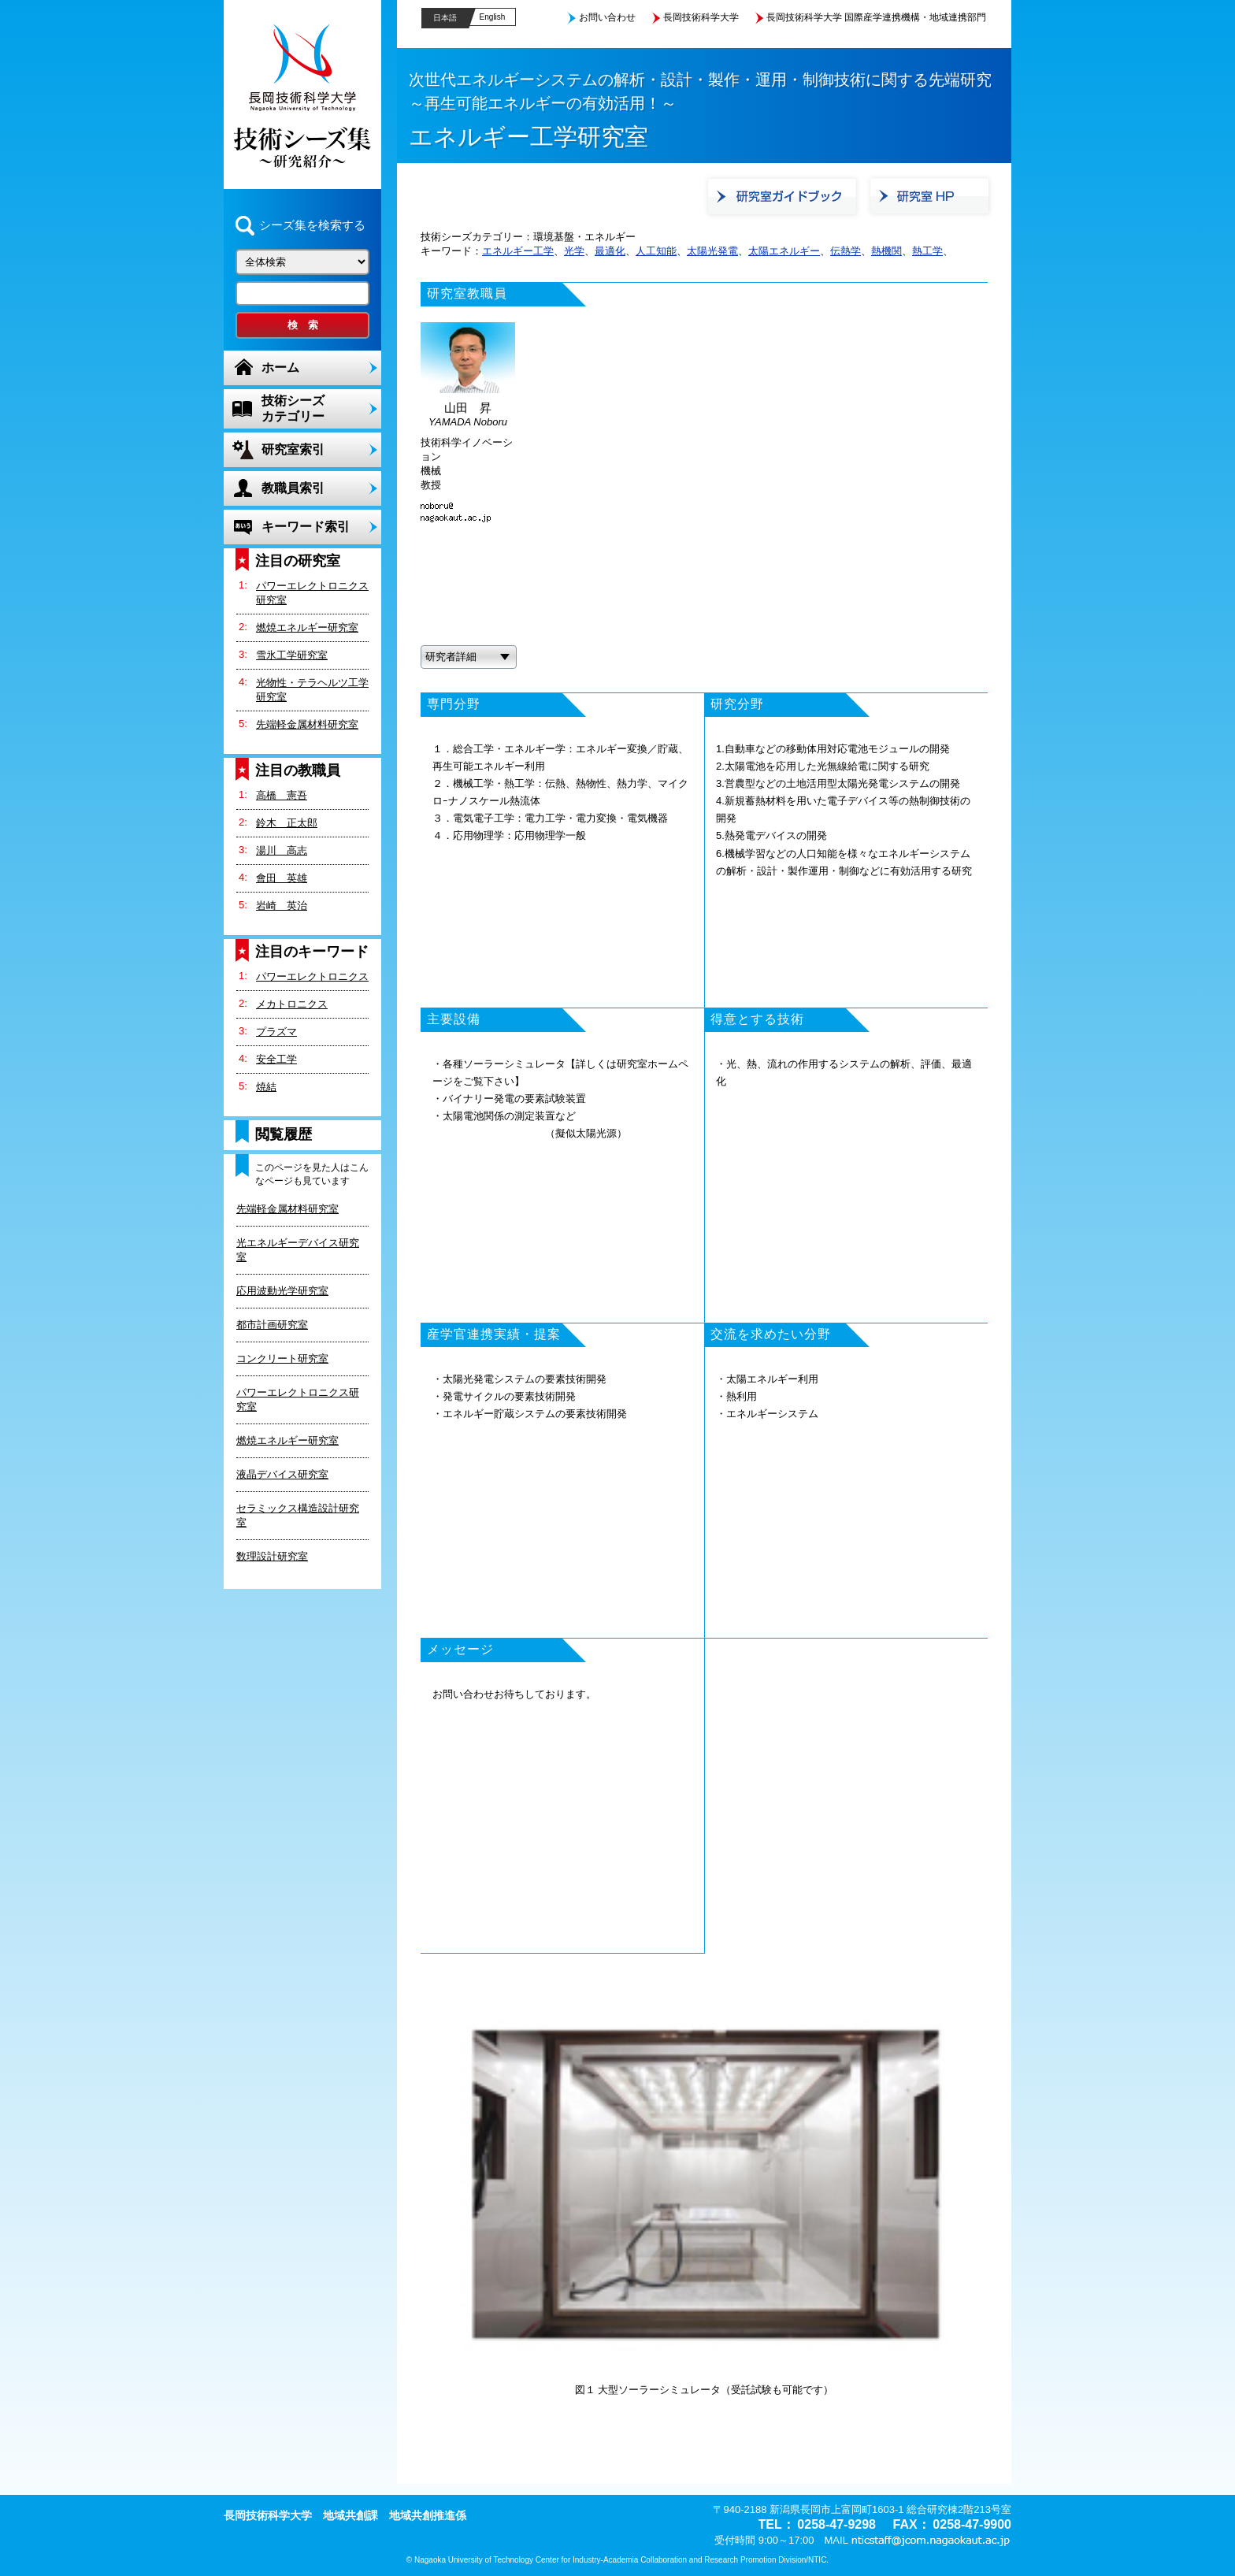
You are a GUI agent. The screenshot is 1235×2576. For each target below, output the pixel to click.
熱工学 (927, 251)
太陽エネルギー (784, 251)
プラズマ (276, 1031)
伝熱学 (845, 251)
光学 (574, 251)
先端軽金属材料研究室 (307, 724)
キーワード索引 (305, 526)
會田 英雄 (281, 878)
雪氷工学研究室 (292, 655)
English (493, 17)
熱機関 (886, 251)
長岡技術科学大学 (701, 17)
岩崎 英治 (281, 905)
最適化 (610, 251)
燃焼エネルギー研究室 (307, 627)
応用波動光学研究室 (282, 1291)
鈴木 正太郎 (286, 823)
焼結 (266, 1087)
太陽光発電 (712, 251)
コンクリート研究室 (282, 1358)
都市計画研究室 (272, 1325)
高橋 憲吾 (281, 795)
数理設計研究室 (272, 1556)
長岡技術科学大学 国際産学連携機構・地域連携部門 (876, 17)
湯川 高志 (281, 850)
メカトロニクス (292, 1004)
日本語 (445, 17)
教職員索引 (293, 488)
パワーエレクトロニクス (312, 976)
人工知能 (656, 251)
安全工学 (276, 1059)
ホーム (280, 367)
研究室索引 (293, 449)
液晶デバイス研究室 (282, 1474)
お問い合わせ (607, 17)
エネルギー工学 (518, 251)
